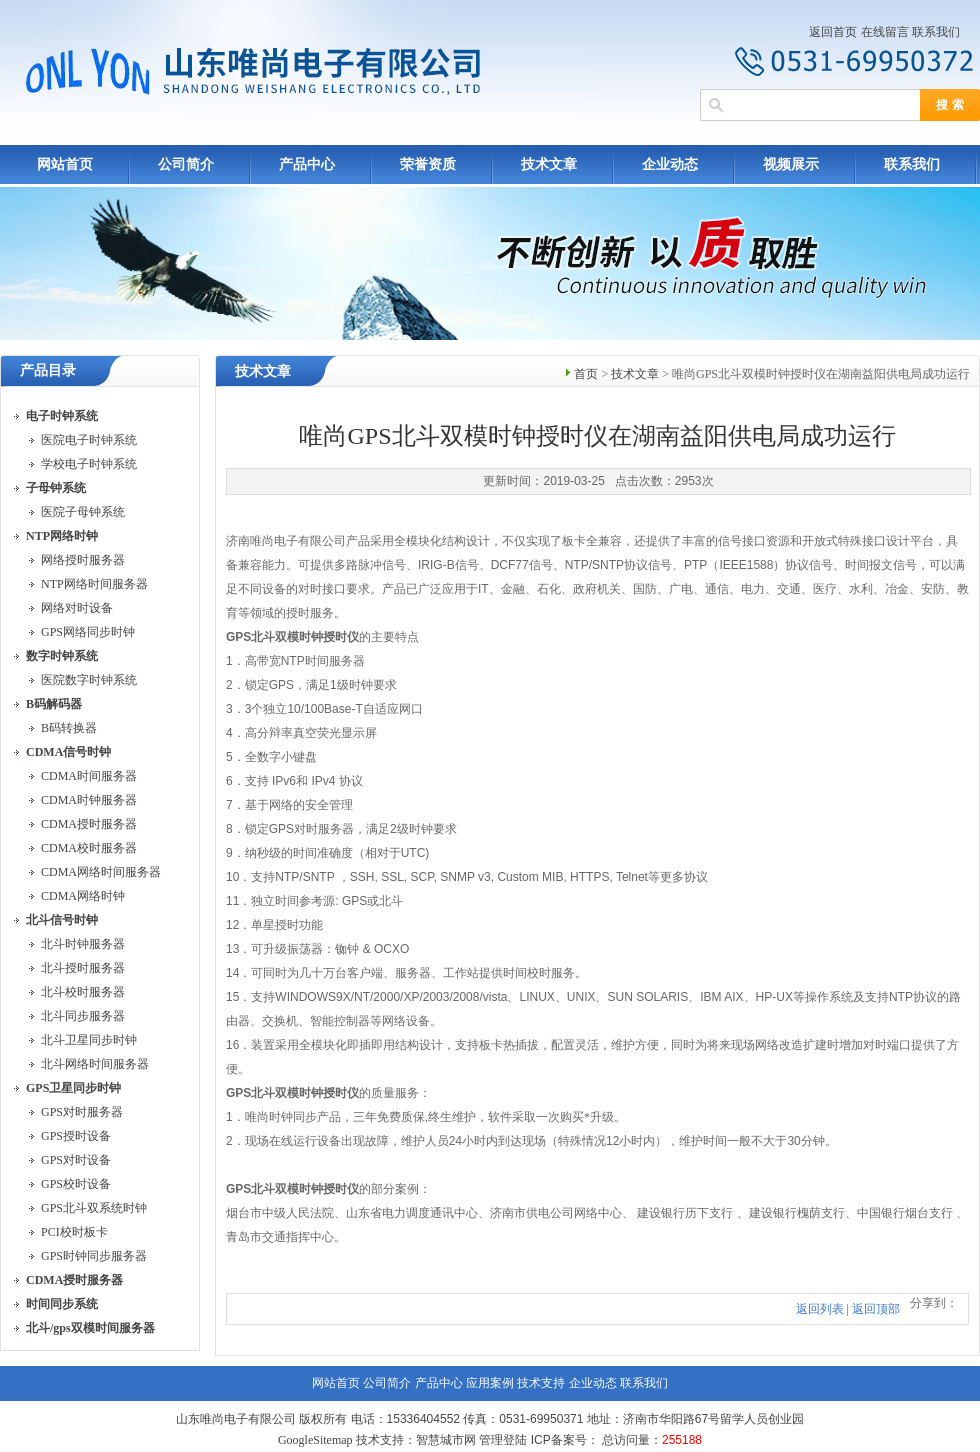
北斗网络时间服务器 (95, 1064)
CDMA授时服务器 (89, 824)
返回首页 (833, 32)
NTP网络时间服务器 (94, 584)
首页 (586, 374)
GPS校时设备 (76, 1184)
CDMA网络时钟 (83, 896)
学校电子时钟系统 (89, 464)
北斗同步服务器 (83, 1016)
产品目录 (48, 370)
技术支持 (541, 1383)
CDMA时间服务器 (89, 776)
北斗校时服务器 (83, 992)
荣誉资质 (428, 164)
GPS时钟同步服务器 (94, 1256)
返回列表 (820, 1309)
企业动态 (670, 164)
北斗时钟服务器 (83, 944)
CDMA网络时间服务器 (101, 872)
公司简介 (186, 164)
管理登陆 (503, 1440)
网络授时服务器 (83, 560)
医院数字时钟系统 (89, 680)
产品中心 (307, 164)
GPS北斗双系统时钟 (94, 1208)
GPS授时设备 (76, 1136)
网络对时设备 (77, 608)
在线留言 (885, 32)
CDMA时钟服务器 (89, 800)
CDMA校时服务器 (89, 848)
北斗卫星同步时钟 (89, 1040)
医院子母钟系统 (83, 512)
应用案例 (490, 1383)
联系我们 (936, 32)
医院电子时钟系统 (89, 440)
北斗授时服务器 (83, 968)
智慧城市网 (446, 1440)
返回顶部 (876, 1309)
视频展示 (791, 164)
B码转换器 (69, 728)
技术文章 (549, 164)
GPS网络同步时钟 (88, 632)
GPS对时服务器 (82, 1112)
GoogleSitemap (315, 1440)
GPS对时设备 (76, 1160)
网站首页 (65, 164)
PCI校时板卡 (74, 1232)
